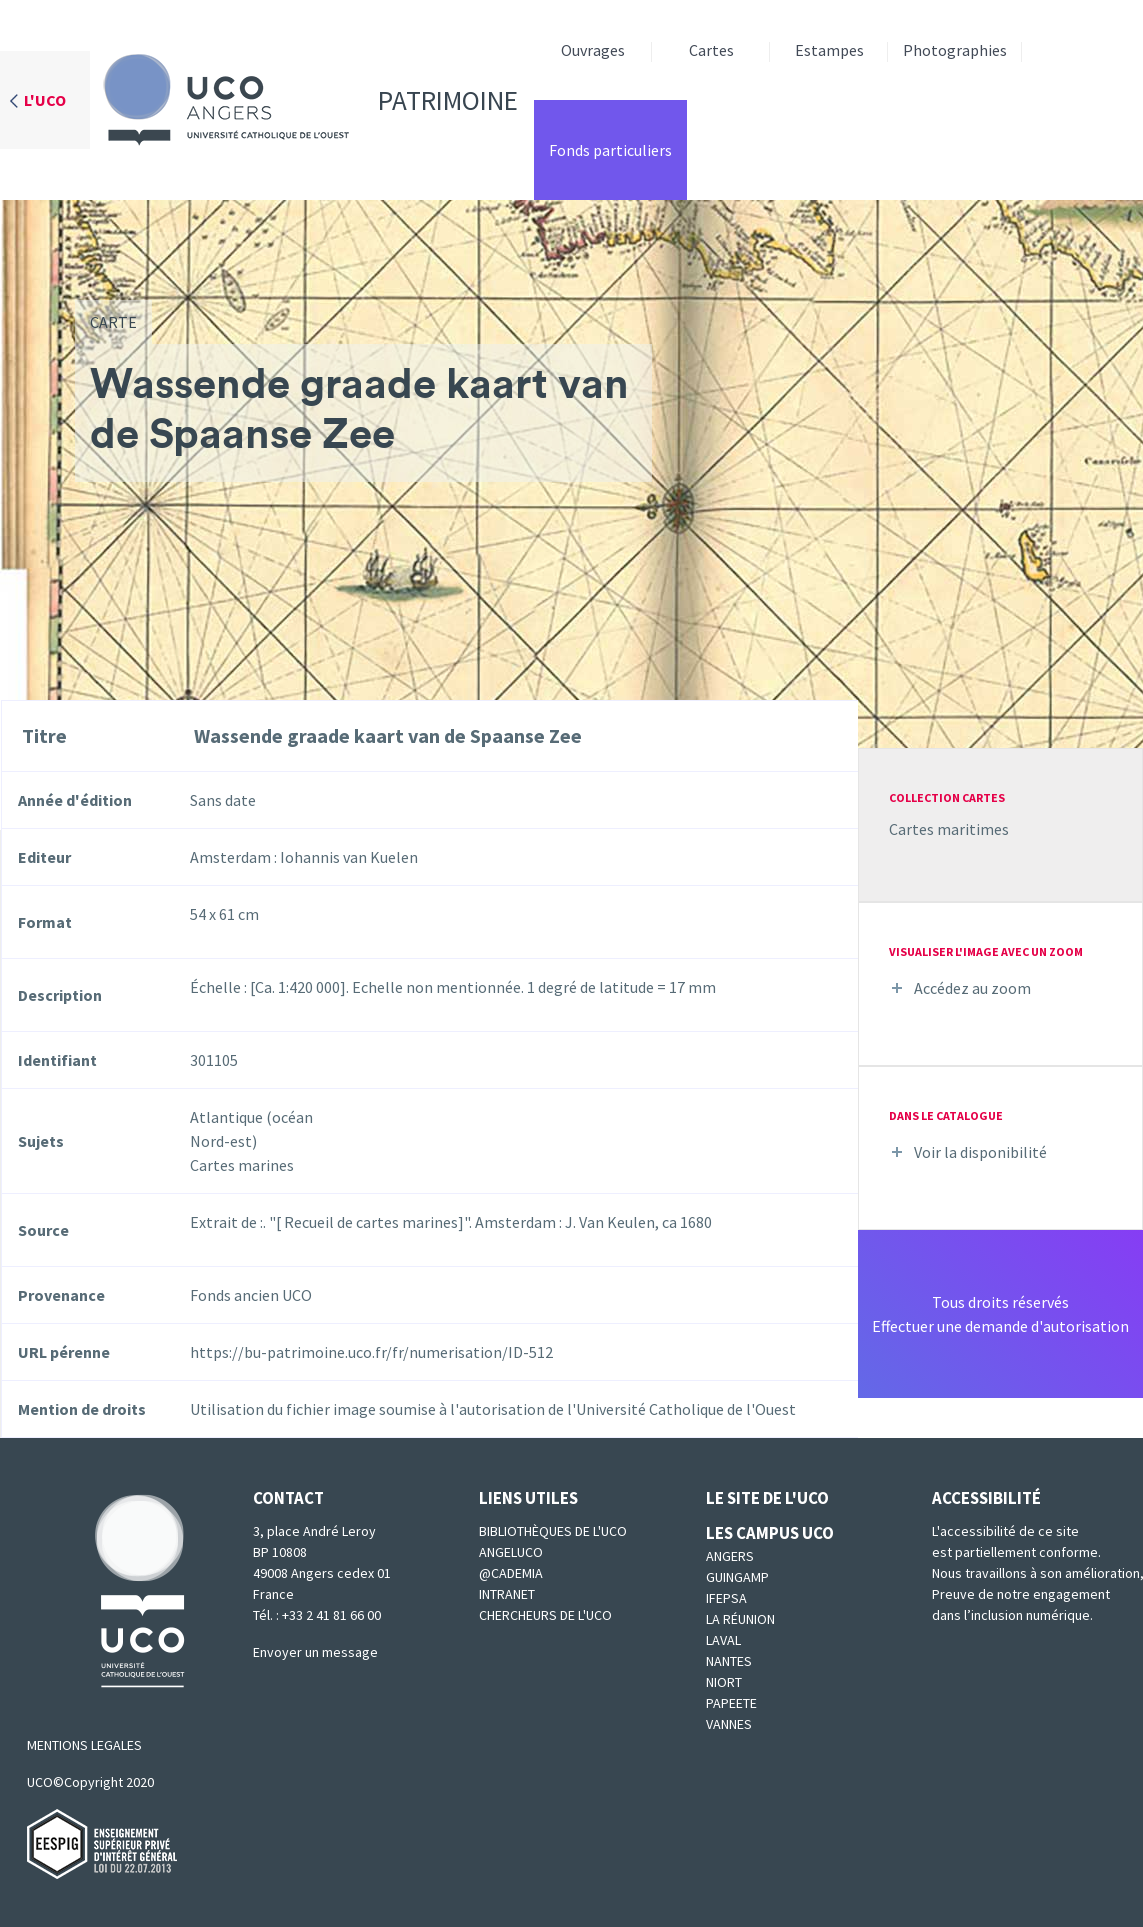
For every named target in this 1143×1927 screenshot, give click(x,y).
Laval (723, 1640)
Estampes (829, 50)
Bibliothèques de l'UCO (553, 1531)
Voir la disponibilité (980, 1152)
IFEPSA (726, 1598)
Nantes (729, 1661)
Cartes (711, 50)
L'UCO (45, 100)
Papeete (731, 1703)
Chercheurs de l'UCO (545, 1615)
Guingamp (737, 1577)
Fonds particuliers (610, 150)
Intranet (507, 1594)
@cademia (511, 1573)
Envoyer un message (315, 1652)
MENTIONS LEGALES (84, 1745)
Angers (730, 1556)
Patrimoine (304, 100)
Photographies (955, 50)
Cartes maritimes (949, 829)
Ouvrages (593, 50)
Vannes (729, 1724)
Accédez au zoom (972, 988)
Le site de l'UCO (767, 1498)
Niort (724, 1682)
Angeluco (511, 1552)
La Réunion (740, 1619)
